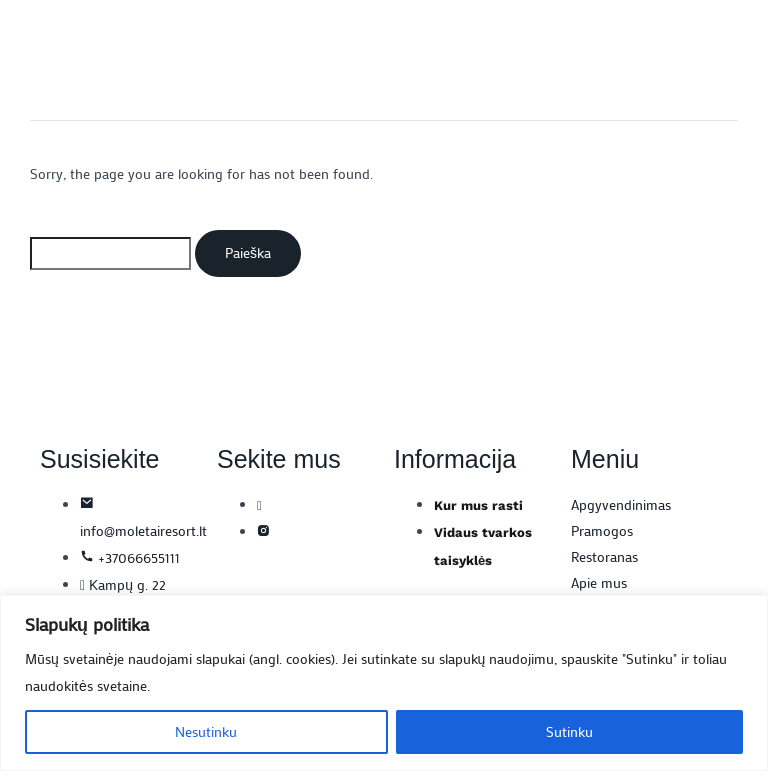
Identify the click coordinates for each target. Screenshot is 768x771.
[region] (384, 683)
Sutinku (569, 731)
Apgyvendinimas (621, 504)
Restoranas (604, 556)
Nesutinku (206, 731)
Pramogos (602, 530)
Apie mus (599, 582)
